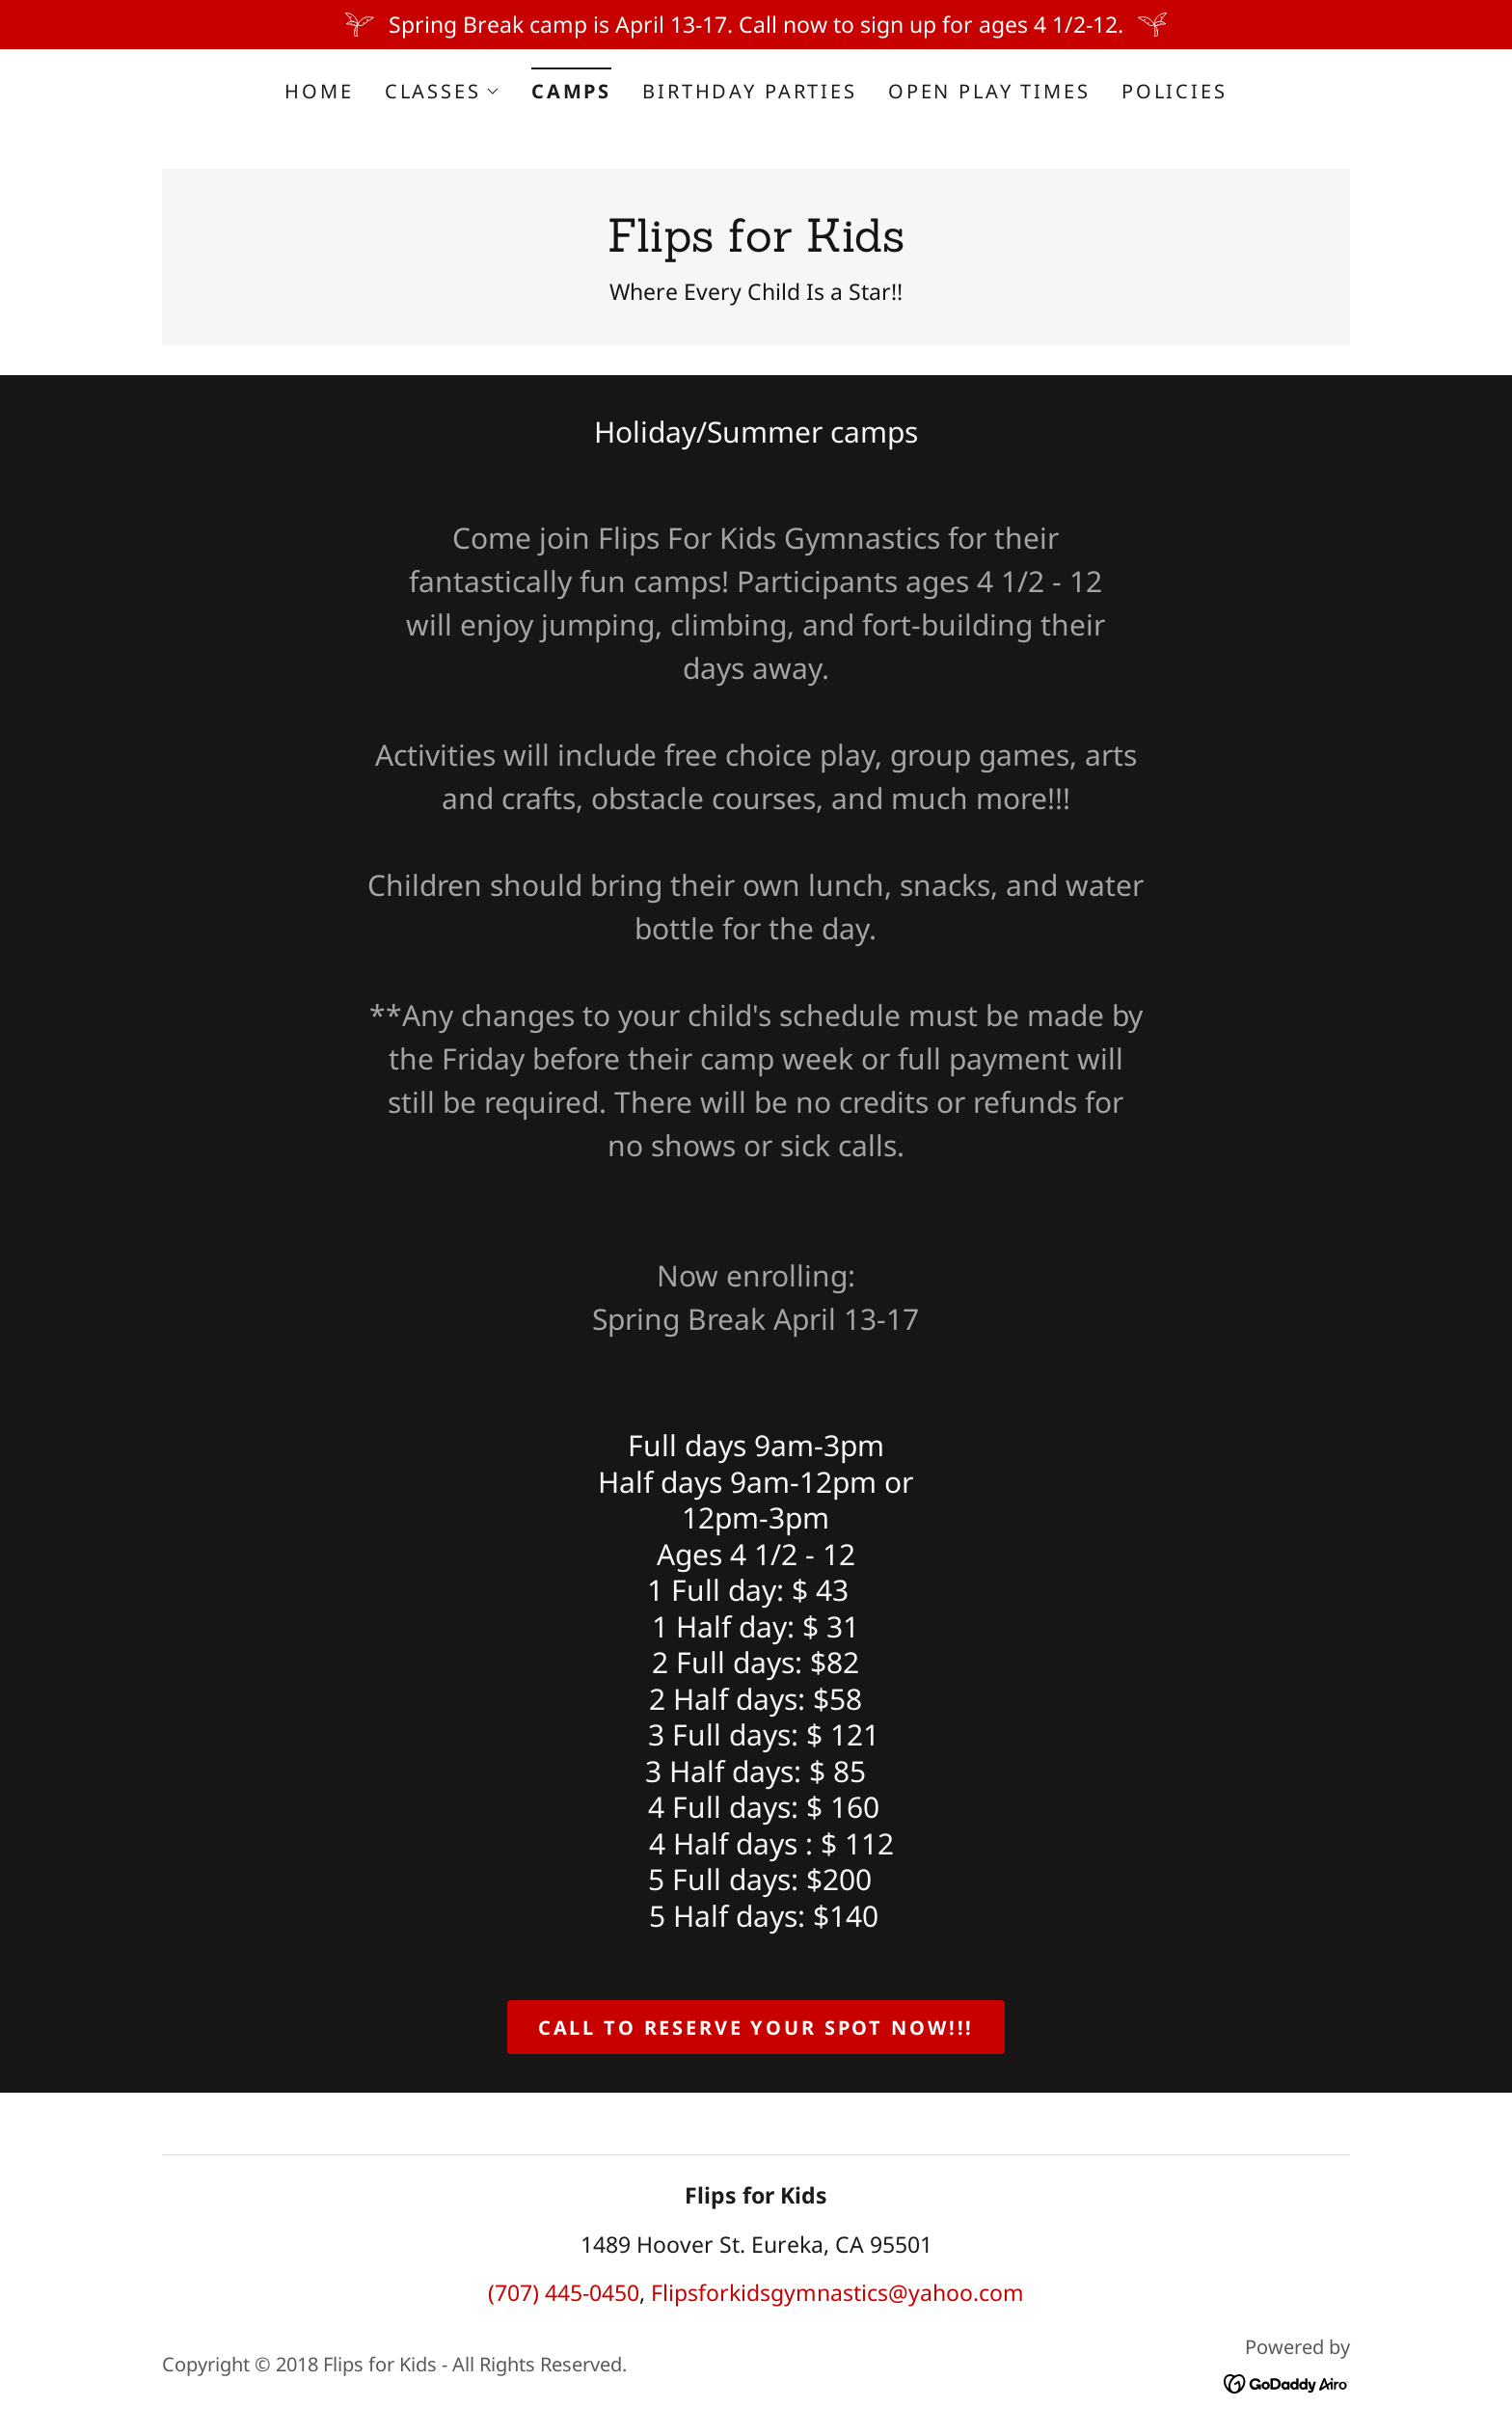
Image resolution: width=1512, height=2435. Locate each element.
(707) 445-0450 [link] (563, 2292)
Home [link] (318, 91)
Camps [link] (571, 90)
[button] (442, 91)
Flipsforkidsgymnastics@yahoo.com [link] (837, 2292)
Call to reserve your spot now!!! (756, 2028)
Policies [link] (1174, 91)
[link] (756, 243)
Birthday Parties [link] (749, 91)
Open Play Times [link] (989, 91)
